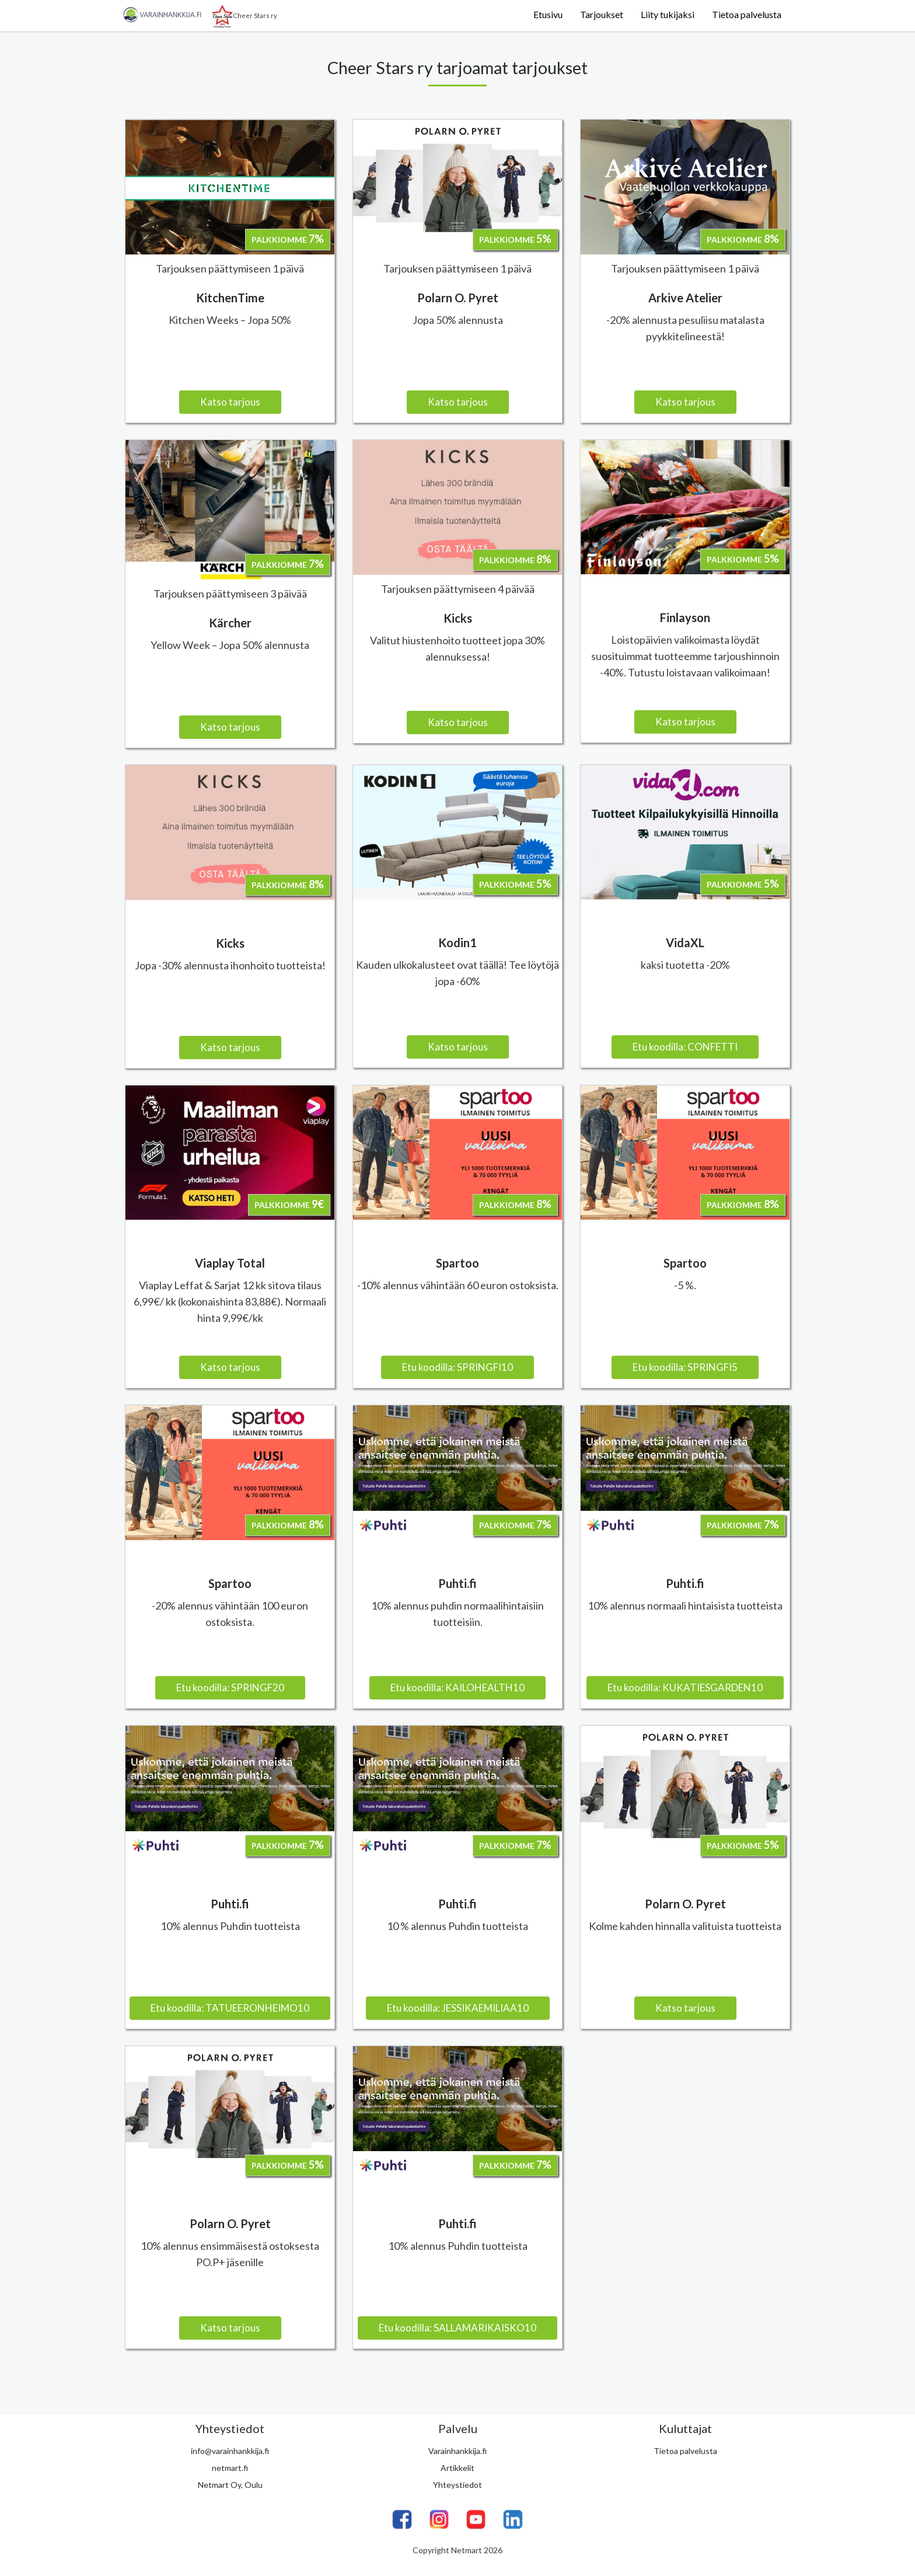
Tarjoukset (601, 14)
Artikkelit (457, 2468)
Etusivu (548, 14)
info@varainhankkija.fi (230, 2451)
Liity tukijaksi (667, 14)
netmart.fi (230, 2468)
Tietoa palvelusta (746, 14)
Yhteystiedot (457, 2485)
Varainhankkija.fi (457, 2451)
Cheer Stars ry (244, 16)
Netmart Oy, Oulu (230, 2485)
